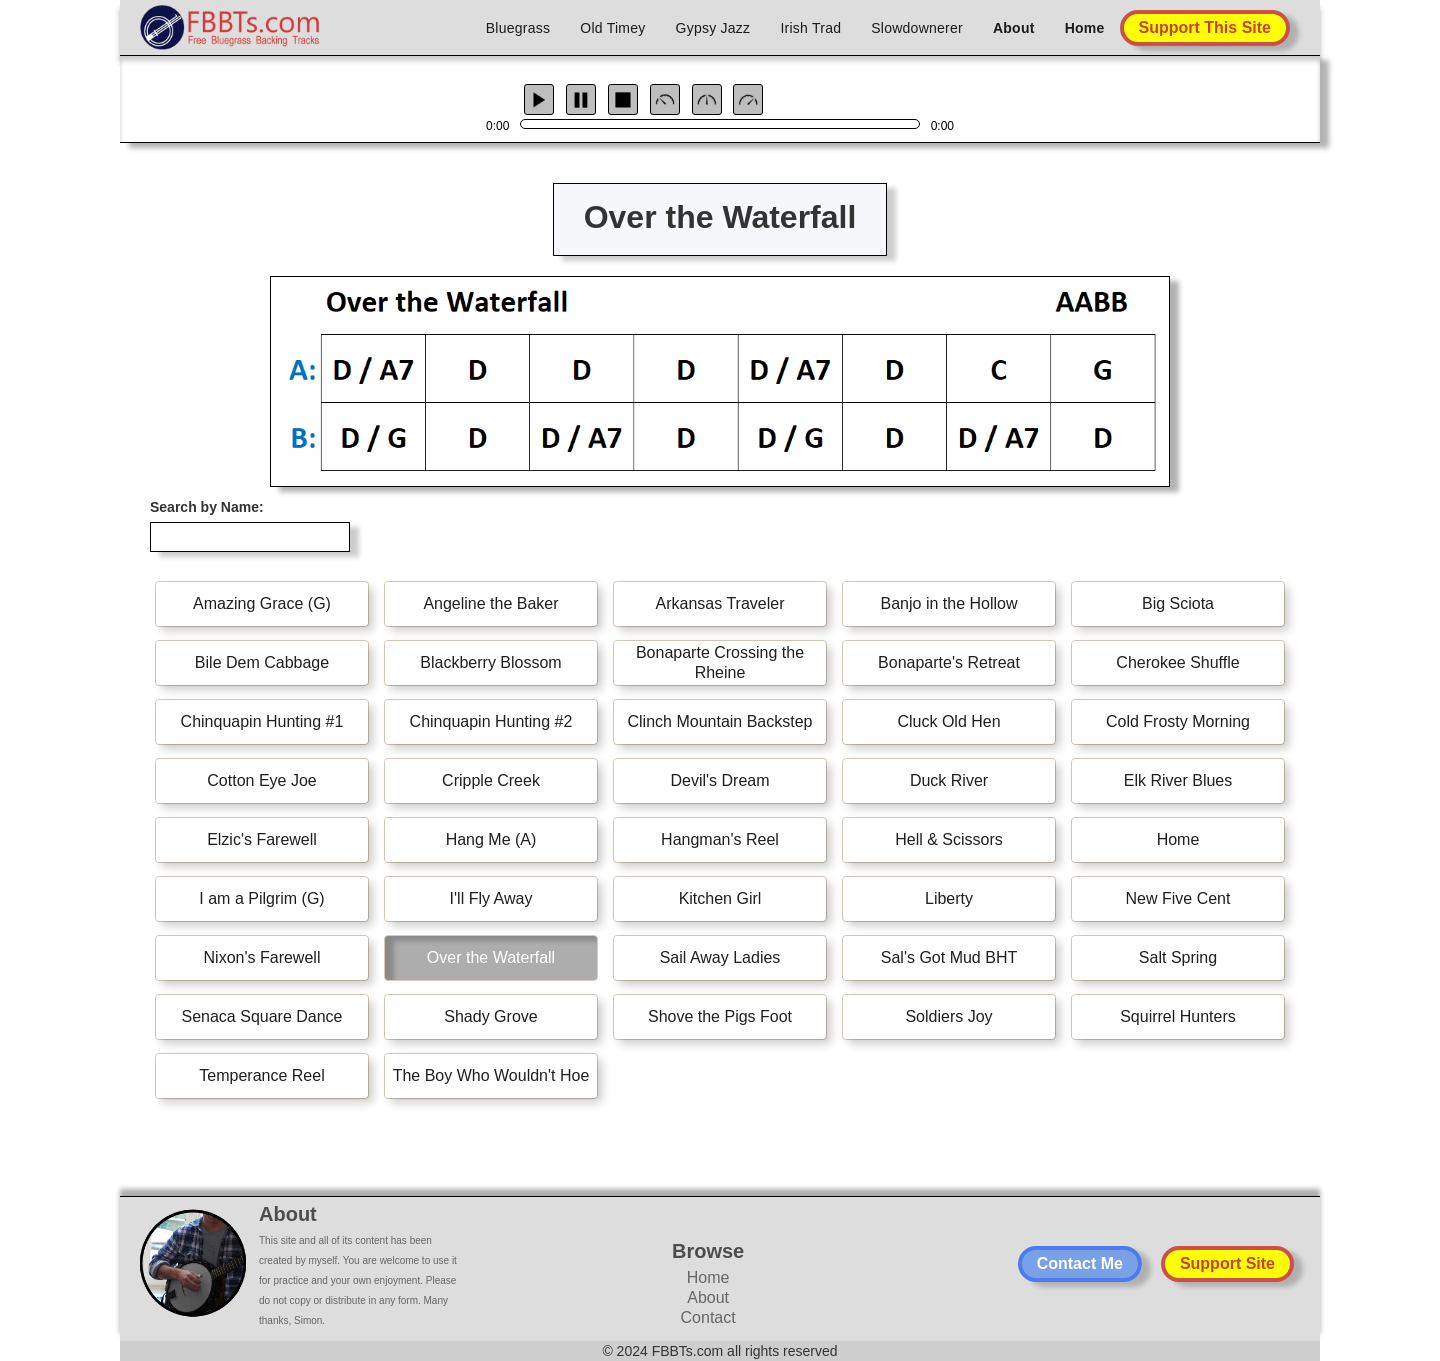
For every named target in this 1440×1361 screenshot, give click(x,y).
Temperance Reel (261, 1075)
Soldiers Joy (948, 1016)
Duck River (949, 780)
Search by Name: (207, 507)
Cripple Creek (491, 780)
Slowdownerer (917, 28)
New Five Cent (1178, 898)
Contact (708, 1317)
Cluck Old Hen (948, 721)
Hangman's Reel (720, 839)
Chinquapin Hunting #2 (491, 721)
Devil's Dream (719, 780)
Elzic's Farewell (262, 839)
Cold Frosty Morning (1178, 721)
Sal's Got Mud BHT (949, 957)
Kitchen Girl (720, 898)
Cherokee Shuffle (1177, 662)
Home (1085, 28)
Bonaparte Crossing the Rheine (720, 662)
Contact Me (1080, 1263)
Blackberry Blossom (490, 662)
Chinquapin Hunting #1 (262, 721)
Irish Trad (810, 28)
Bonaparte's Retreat (949, 662)
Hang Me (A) (491, 839)
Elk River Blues (1178, 780)
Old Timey (612, 28)
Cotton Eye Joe (261, 780)
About (1014, 28)
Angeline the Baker (490, 603)
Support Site (1227, 1263)
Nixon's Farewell (262, 957)
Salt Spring (1178, 957)
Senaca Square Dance (262, 1016)
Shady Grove (490, 1016)
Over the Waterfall (491, 957)
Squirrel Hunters (1178, 1016)
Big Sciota (1178, 603)
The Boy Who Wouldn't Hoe (491, 1075)
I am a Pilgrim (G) (261, 898)
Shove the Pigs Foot (720, 1016)
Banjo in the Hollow (949, 603)
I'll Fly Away (491, 898)
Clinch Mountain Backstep (720, 721)
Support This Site (1205, 27)
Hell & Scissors (949, 839)
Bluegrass (518, 28)
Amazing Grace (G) (262, 603)
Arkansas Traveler (720, 603)
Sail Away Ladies (720, 957)
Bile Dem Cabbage (262, 662)
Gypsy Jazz (713, 28)
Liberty (949, 898)
